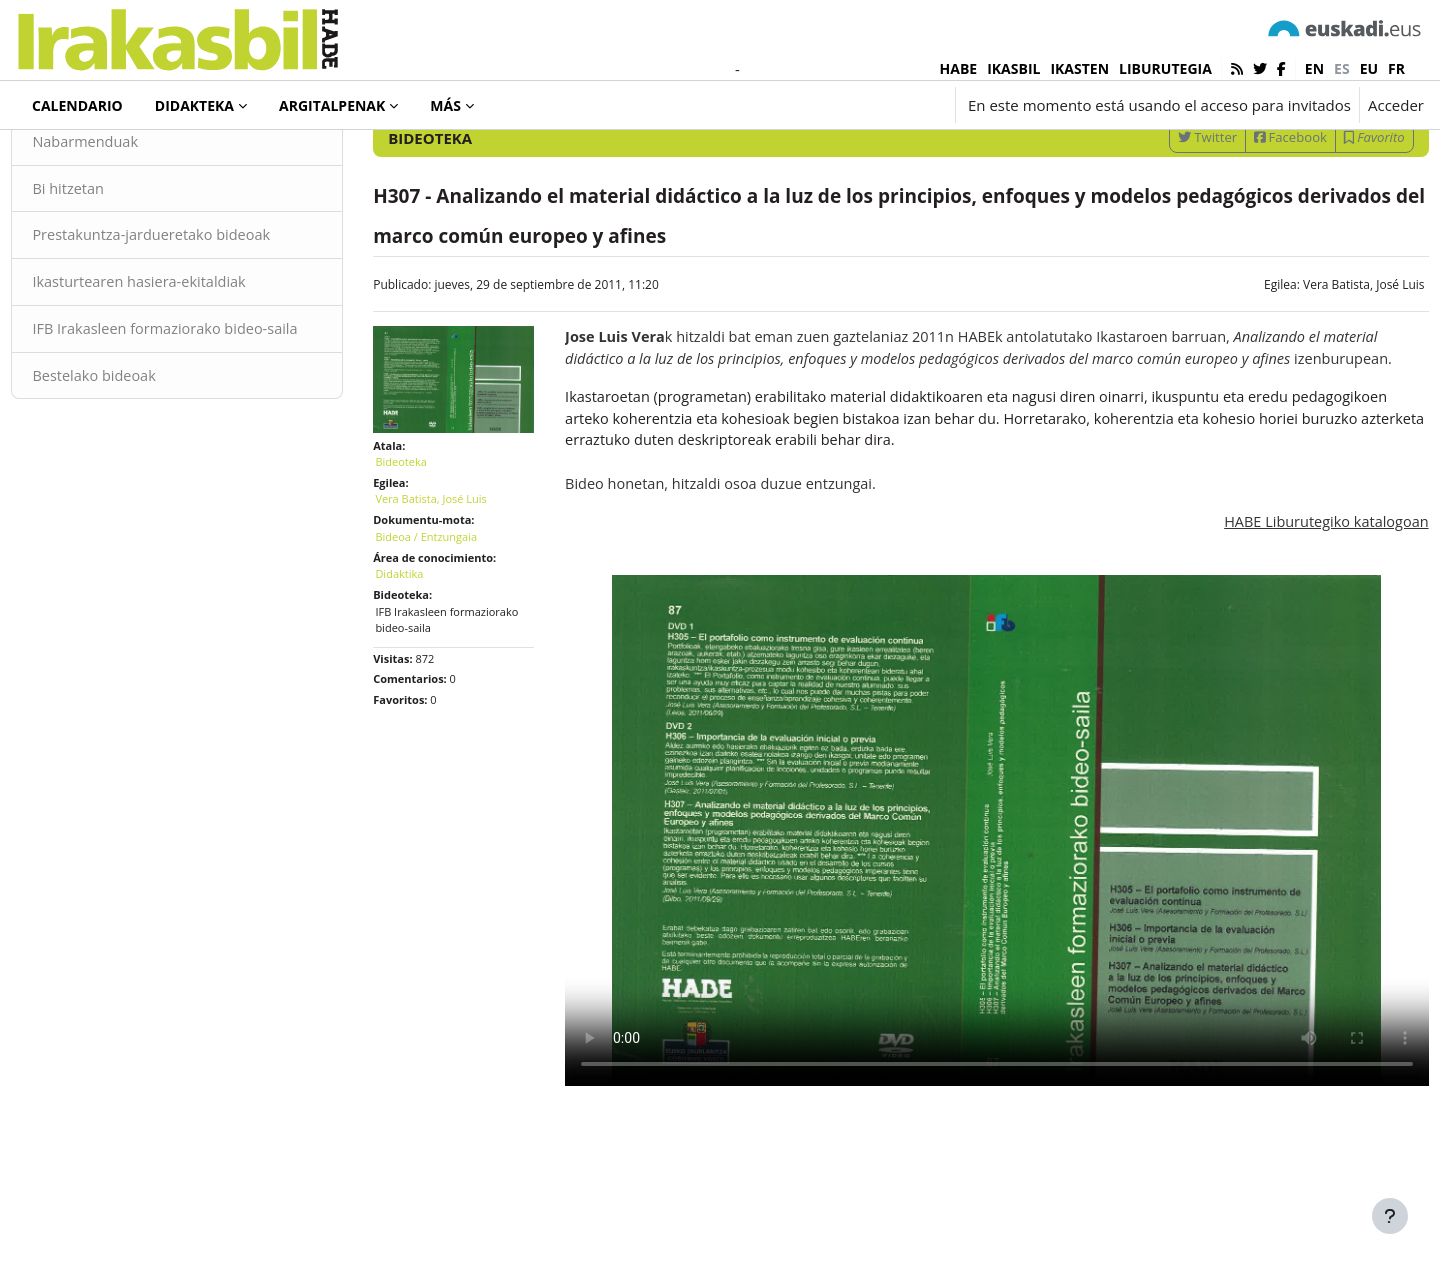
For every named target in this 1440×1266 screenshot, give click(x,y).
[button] (826, 105)
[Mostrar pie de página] (1390, 1216)
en (1314, 68)
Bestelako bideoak (141, 514)
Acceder (1396, 105)
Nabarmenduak (131, 254)
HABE (959, 68)
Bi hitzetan (114, 302)
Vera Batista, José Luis (1319, 396)
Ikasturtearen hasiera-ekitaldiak (187, 397)
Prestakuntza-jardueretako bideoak (200, 349)
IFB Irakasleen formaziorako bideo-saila (198, 455)
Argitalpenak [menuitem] (332, 105)
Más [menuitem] (445, 105)
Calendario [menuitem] (77, 105)
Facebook (1246, 249)
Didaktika (422, 679)
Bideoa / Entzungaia (449, 642)
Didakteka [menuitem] (194, 105)
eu (1369, 68)
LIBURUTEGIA (1165, 68)
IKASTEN (1079, 68)
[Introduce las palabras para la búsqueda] (1210, 196)
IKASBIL (1013, 68)
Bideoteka (84, 159)
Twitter (1162, 249)
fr (1396, 68)
